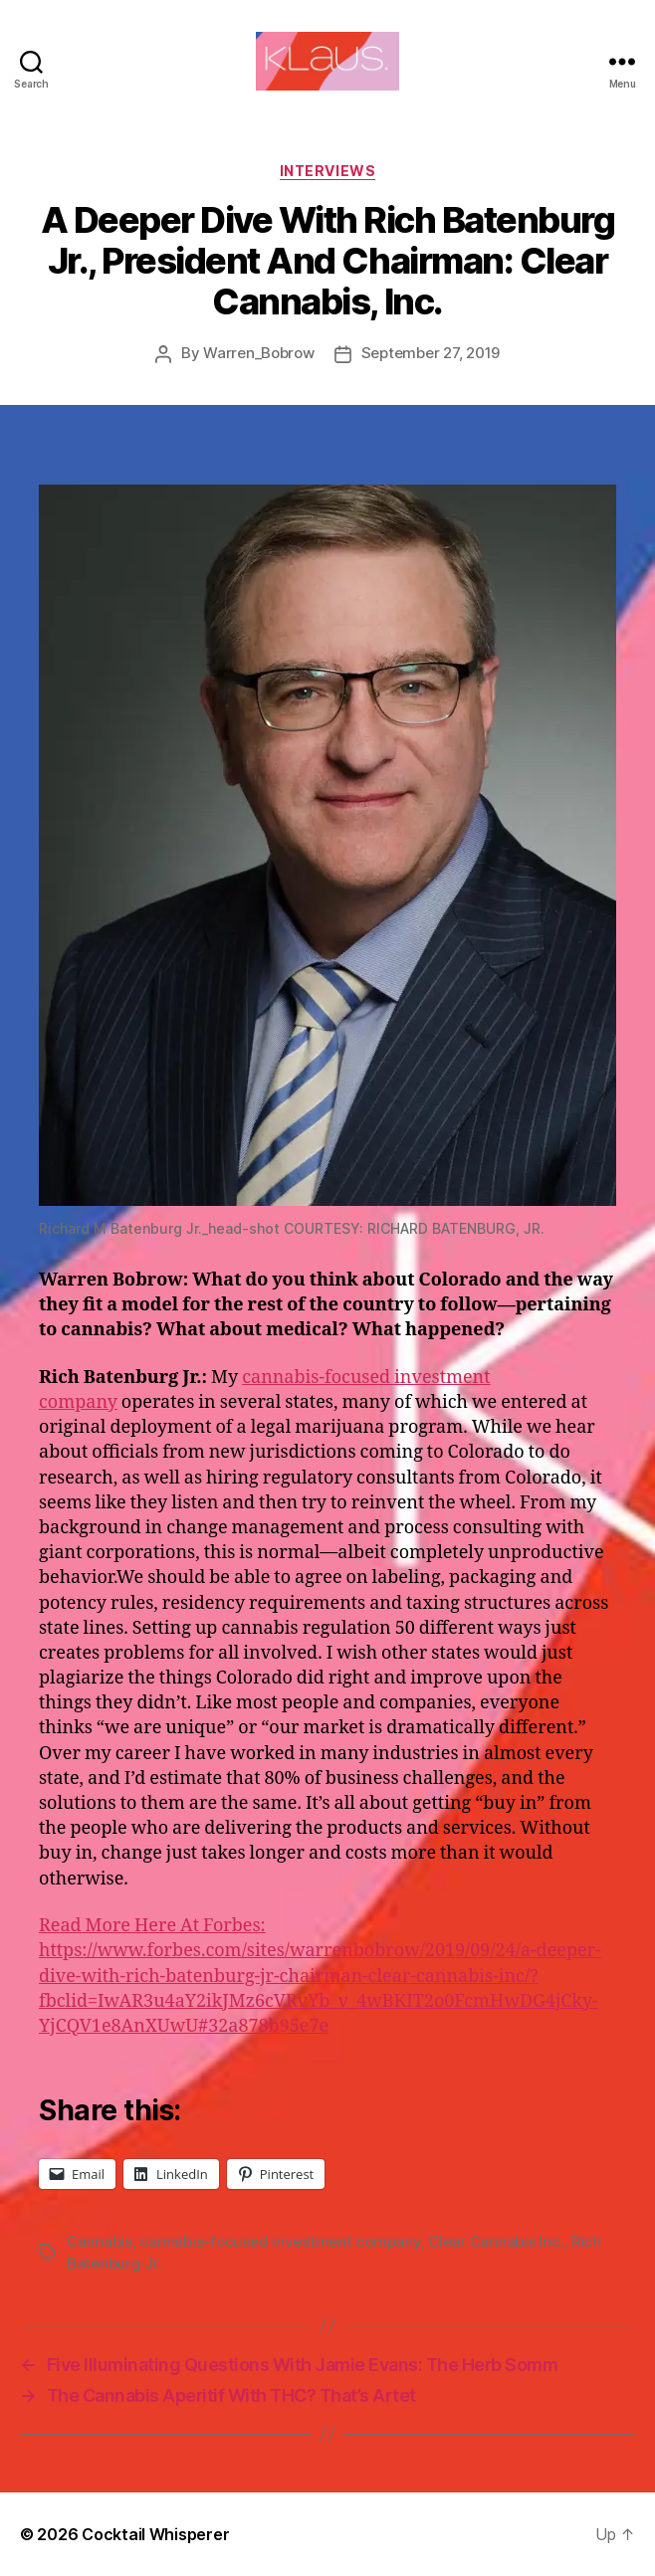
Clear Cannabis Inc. (495, 2241)
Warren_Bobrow (259, 352)
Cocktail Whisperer (155, 2534)
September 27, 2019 (430, 352)
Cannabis (99, 2241)
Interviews (327, 170)
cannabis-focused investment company (279, 2241)
